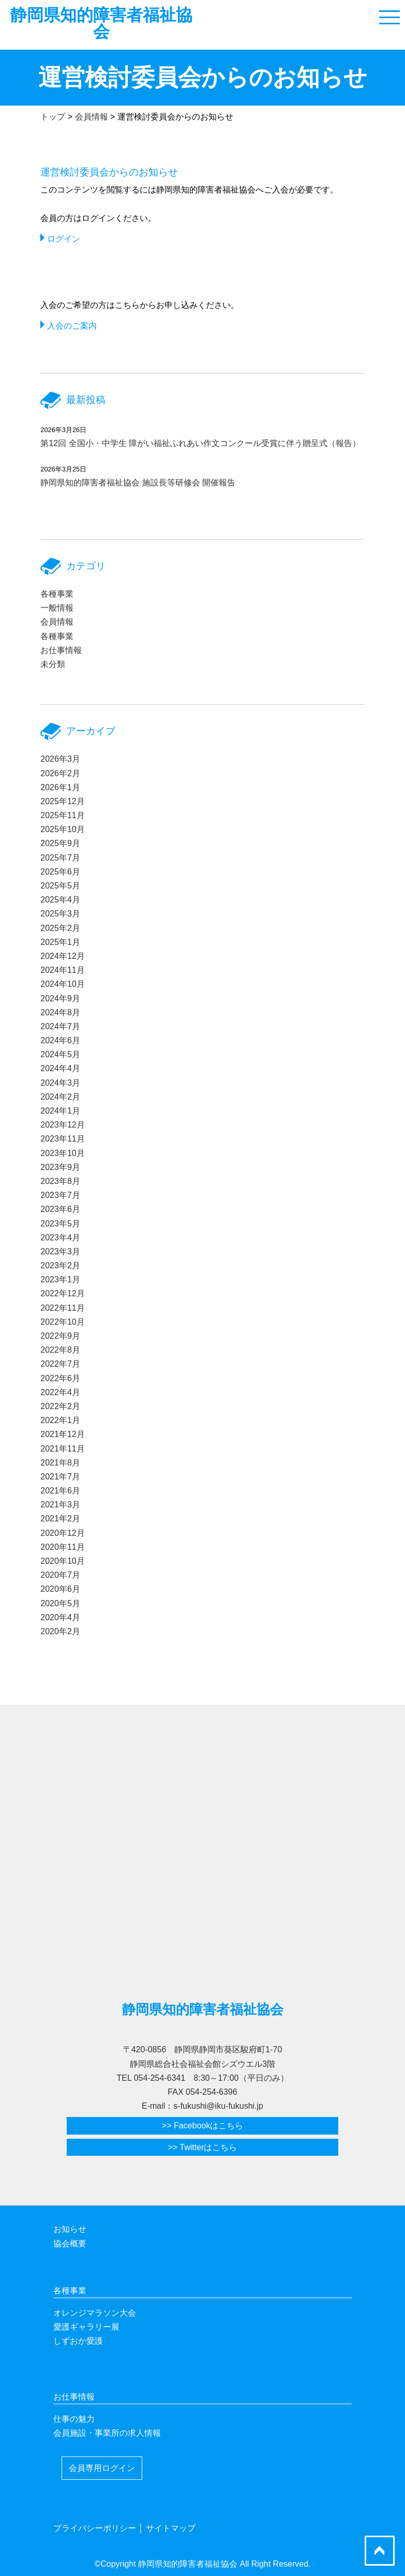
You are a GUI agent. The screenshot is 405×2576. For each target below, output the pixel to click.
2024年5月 (60, 1054)
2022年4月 (60, 1392)
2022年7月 (60, 1363)
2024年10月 (62, 984)
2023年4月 (60, 1237)
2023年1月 (60, 1279)
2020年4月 (60, 1617)
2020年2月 (60, 1631)
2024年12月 (62, 956)
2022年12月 (62, 1293)
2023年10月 (62, 1153)
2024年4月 (60, 1068)
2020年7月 (60, 1575)
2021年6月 (60, 1490)
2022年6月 (60, 1378)
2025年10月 (62, 829)
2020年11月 (62, 1547)
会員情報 (56, 621)
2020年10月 (62, 1561)
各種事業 (56, 593)
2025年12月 (62, 801)
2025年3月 (60, 913)
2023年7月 (60, 1195)
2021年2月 (60, 1518)
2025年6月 (60, 871)
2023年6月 (60, 1209)
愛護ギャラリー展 (86, 2326)
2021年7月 (60, 1476)
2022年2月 (60, 1406)
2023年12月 (62, 1124)
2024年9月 (60, 998)
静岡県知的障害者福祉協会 (101, 23)
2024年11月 (62, 970)
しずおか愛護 (78, 2340)
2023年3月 (60, 1251)
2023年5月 (60, 1223)
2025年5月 (60, 885)
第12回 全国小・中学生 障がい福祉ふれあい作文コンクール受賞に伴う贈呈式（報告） (200, 443)
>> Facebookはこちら (202, 2125)
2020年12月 (62, 1533)
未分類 (52, 664)
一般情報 (56, 607)
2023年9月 (60, 1167)
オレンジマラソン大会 (94, 2312)
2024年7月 (60, 1026)
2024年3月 (60, 1082)
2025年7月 (60, 857)
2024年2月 (60, 1096)
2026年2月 (60, 773)
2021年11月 (62, 1448)
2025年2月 (60, 928)
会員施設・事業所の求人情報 (107, 2433)
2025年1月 (60, 942)
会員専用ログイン (102, 2468)
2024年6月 (60, 1040)
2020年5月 (60, 1603)
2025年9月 (60, 843)
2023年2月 (60, 1265)
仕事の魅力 (74, 2419)
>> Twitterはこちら (202, 2147)
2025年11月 (62, 815)
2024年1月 (60, 1110)
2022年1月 (60, 1420)
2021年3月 (60, 1504)
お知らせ (69, 2229)
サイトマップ (171, 2528)
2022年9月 (60, 1335)
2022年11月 (62, 1308)
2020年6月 (60, 1589)
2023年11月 (62, 1138)
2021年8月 (60, 1462)
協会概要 (69, 2243)
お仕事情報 (61, 650)
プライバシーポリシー (94, 2528)
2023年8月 (60, 1181)
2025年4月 (60, 899)
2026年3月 (60, 758)
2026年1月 (60, 787)
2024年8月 (60, 1012)
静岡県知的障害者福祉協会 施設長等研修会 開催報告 (137, 482)
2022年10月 (62, 1321)
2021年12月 (62, 1434)
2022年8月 (60, 1349)
